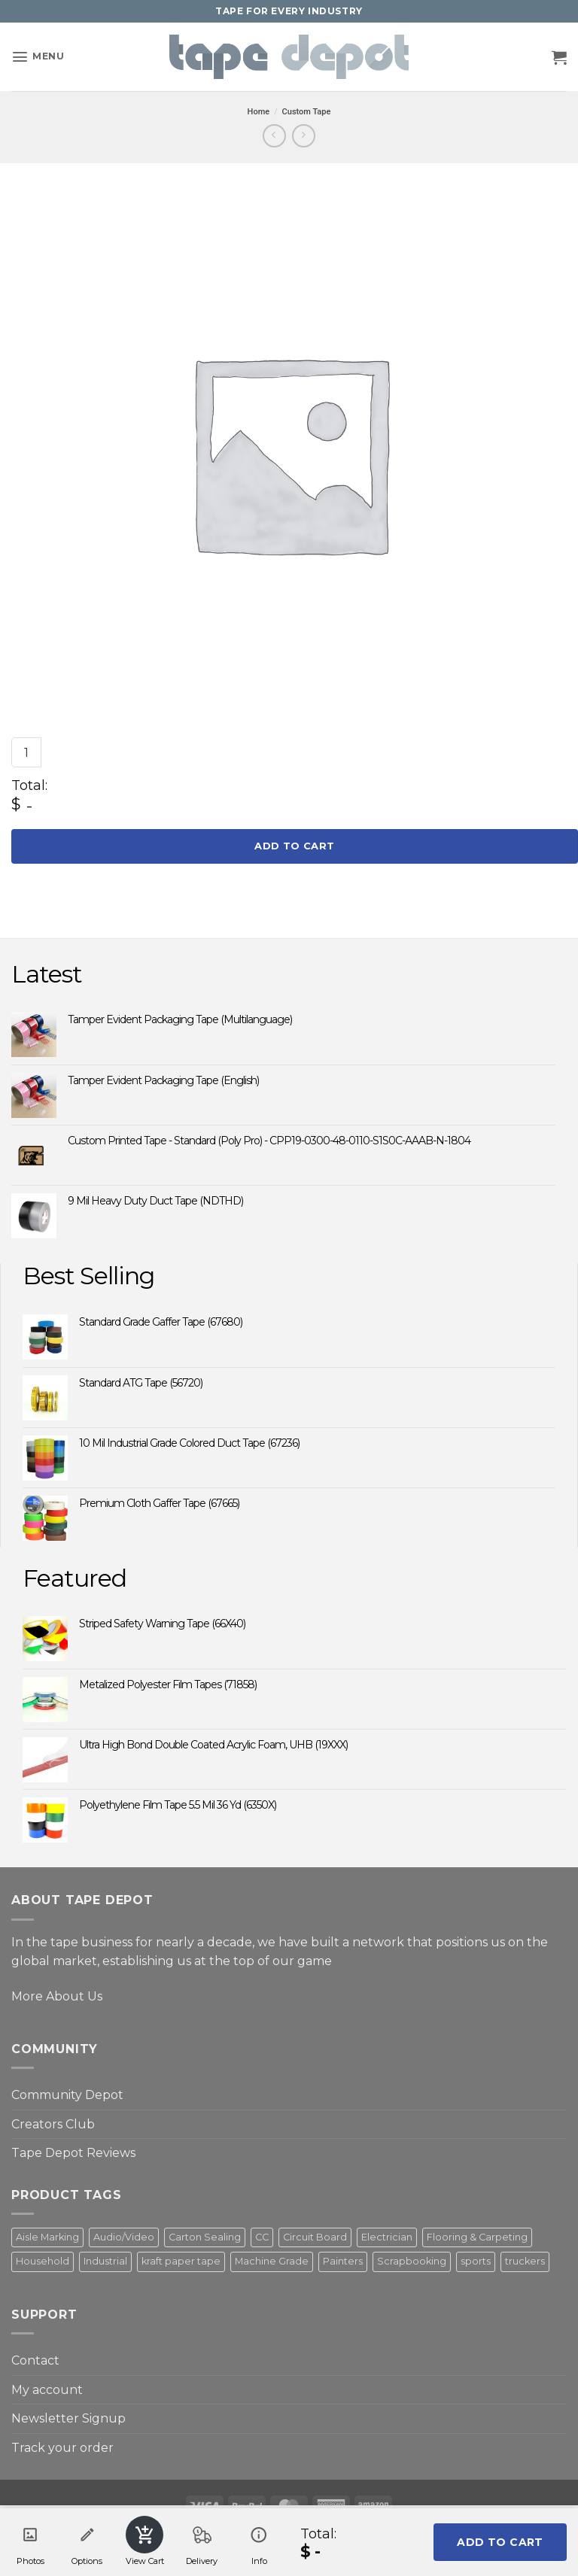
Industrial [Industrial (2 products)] (105, 2261)
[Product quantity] (26, 752)
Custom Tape (306, 112)
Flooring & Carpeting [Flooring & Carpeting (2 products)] (477, 2237)
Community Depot (67, 2095)
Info (259, 2541)
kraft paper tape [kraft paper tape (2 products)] (181, 2261)
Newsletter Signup (68, 2418)
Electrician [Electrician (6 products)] (386, 2237)
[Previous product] (303, 135)
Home (259, 112)
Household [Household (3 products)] (42, 2261)
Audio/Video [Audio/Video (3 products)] (123, 2237)
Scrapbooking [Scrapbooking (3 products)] (411, 2261)
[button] (37, 56)
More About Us (56, 1996)
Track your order (62, 2448)
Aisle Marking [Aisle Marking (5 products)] (47, 2237)
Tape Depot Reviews (73, 2153)
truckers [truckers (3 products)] (525, 2261)
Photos (30, 2541)
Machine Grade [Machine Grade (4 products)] (272, 2261)
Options (87, 2541)
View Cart (145, 2541)
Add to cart (294, 846)
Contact (35, 2360)
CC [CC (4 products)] (262, 2237)
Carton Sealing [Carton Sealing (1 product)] (205, 2237)
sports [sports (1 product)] (476, 2261)
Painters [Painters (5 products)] (343, 2261)
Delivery (202, 2541)
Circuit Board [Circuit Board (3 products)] (315, 2237)
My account (47, 2390)
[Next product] (274, 135)
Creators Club (53, 2124)
